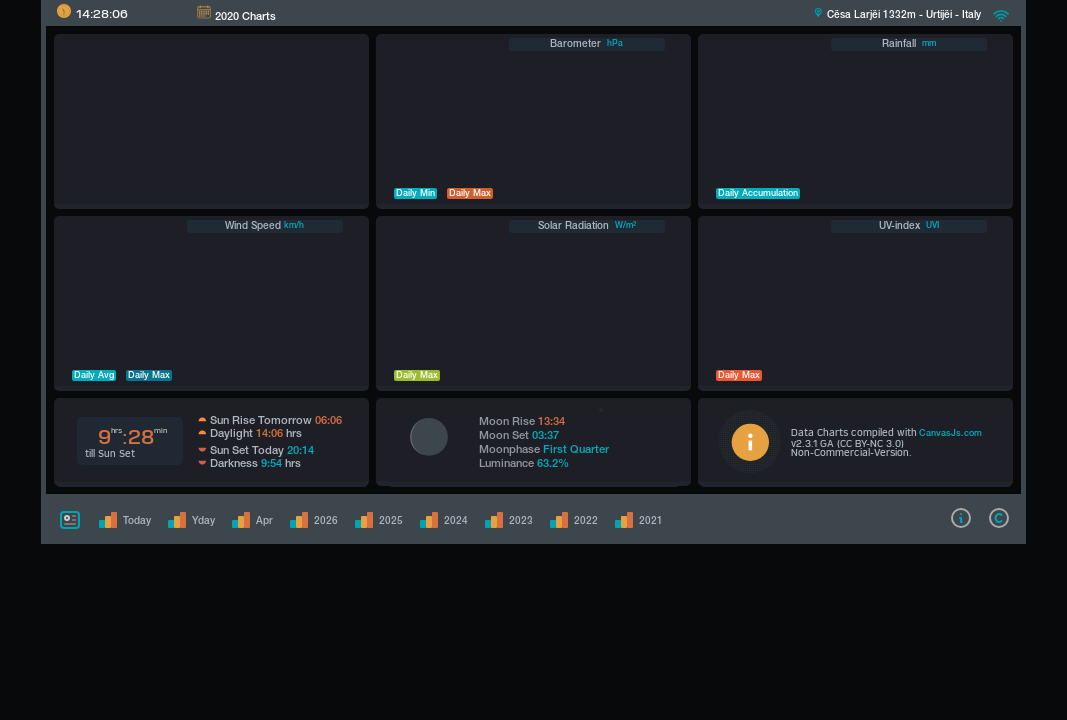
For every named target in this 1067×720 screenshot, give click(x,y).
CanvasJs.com (950, 434)
